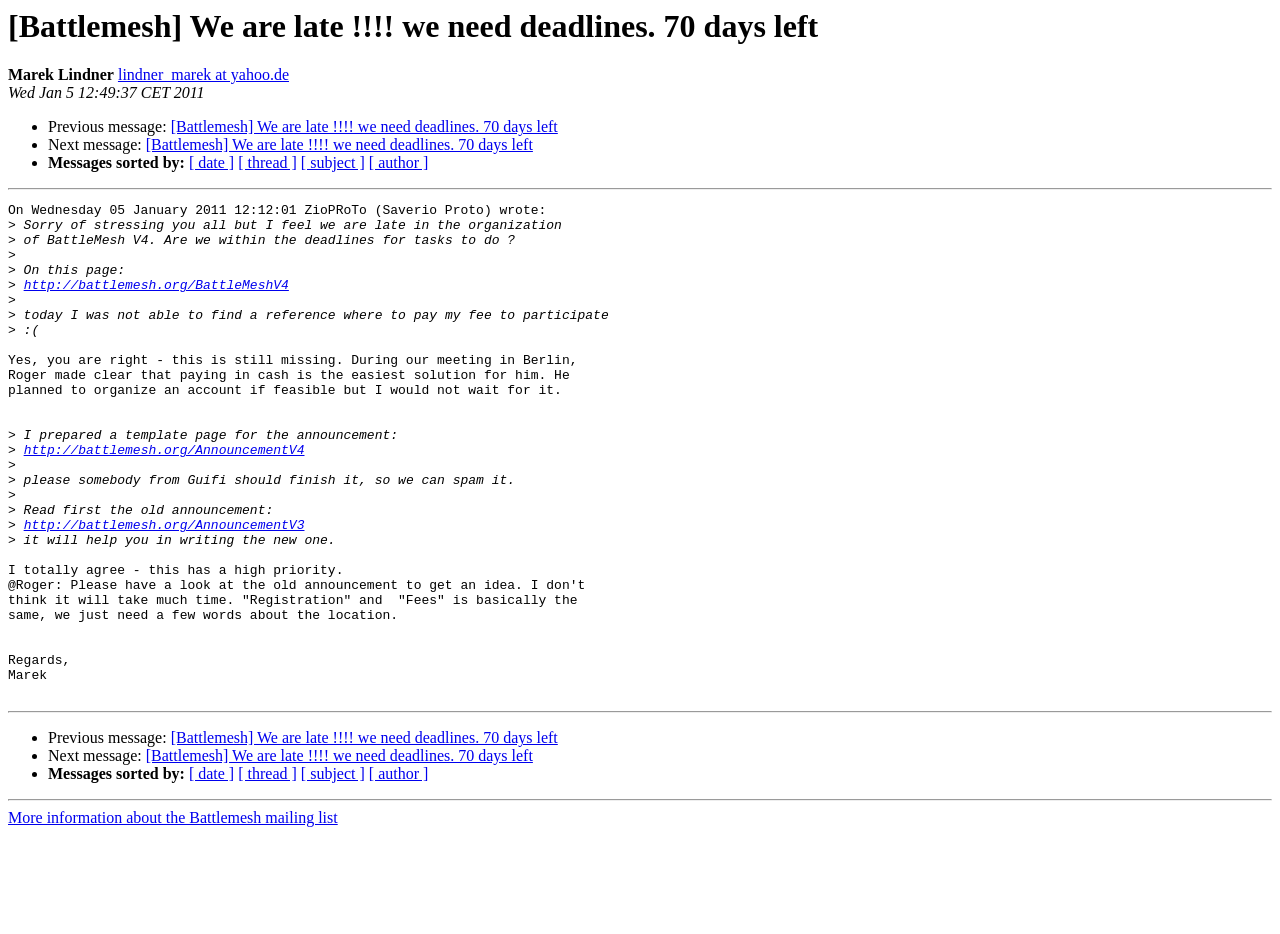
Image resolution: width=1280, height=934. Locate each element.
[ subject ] (333, 162)
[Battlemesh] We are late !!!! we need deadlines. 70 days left (364, 126)
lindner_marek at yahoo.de (203, 74)
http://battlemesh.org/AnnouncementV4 (164, 500)
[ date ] (211, 162)
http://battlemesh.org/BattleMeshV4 (156, 302)
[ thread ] (267, 162)
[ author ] (399, 162)
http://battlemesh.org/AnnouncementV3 (164, 590)
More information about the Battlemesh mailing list (173, 916)
